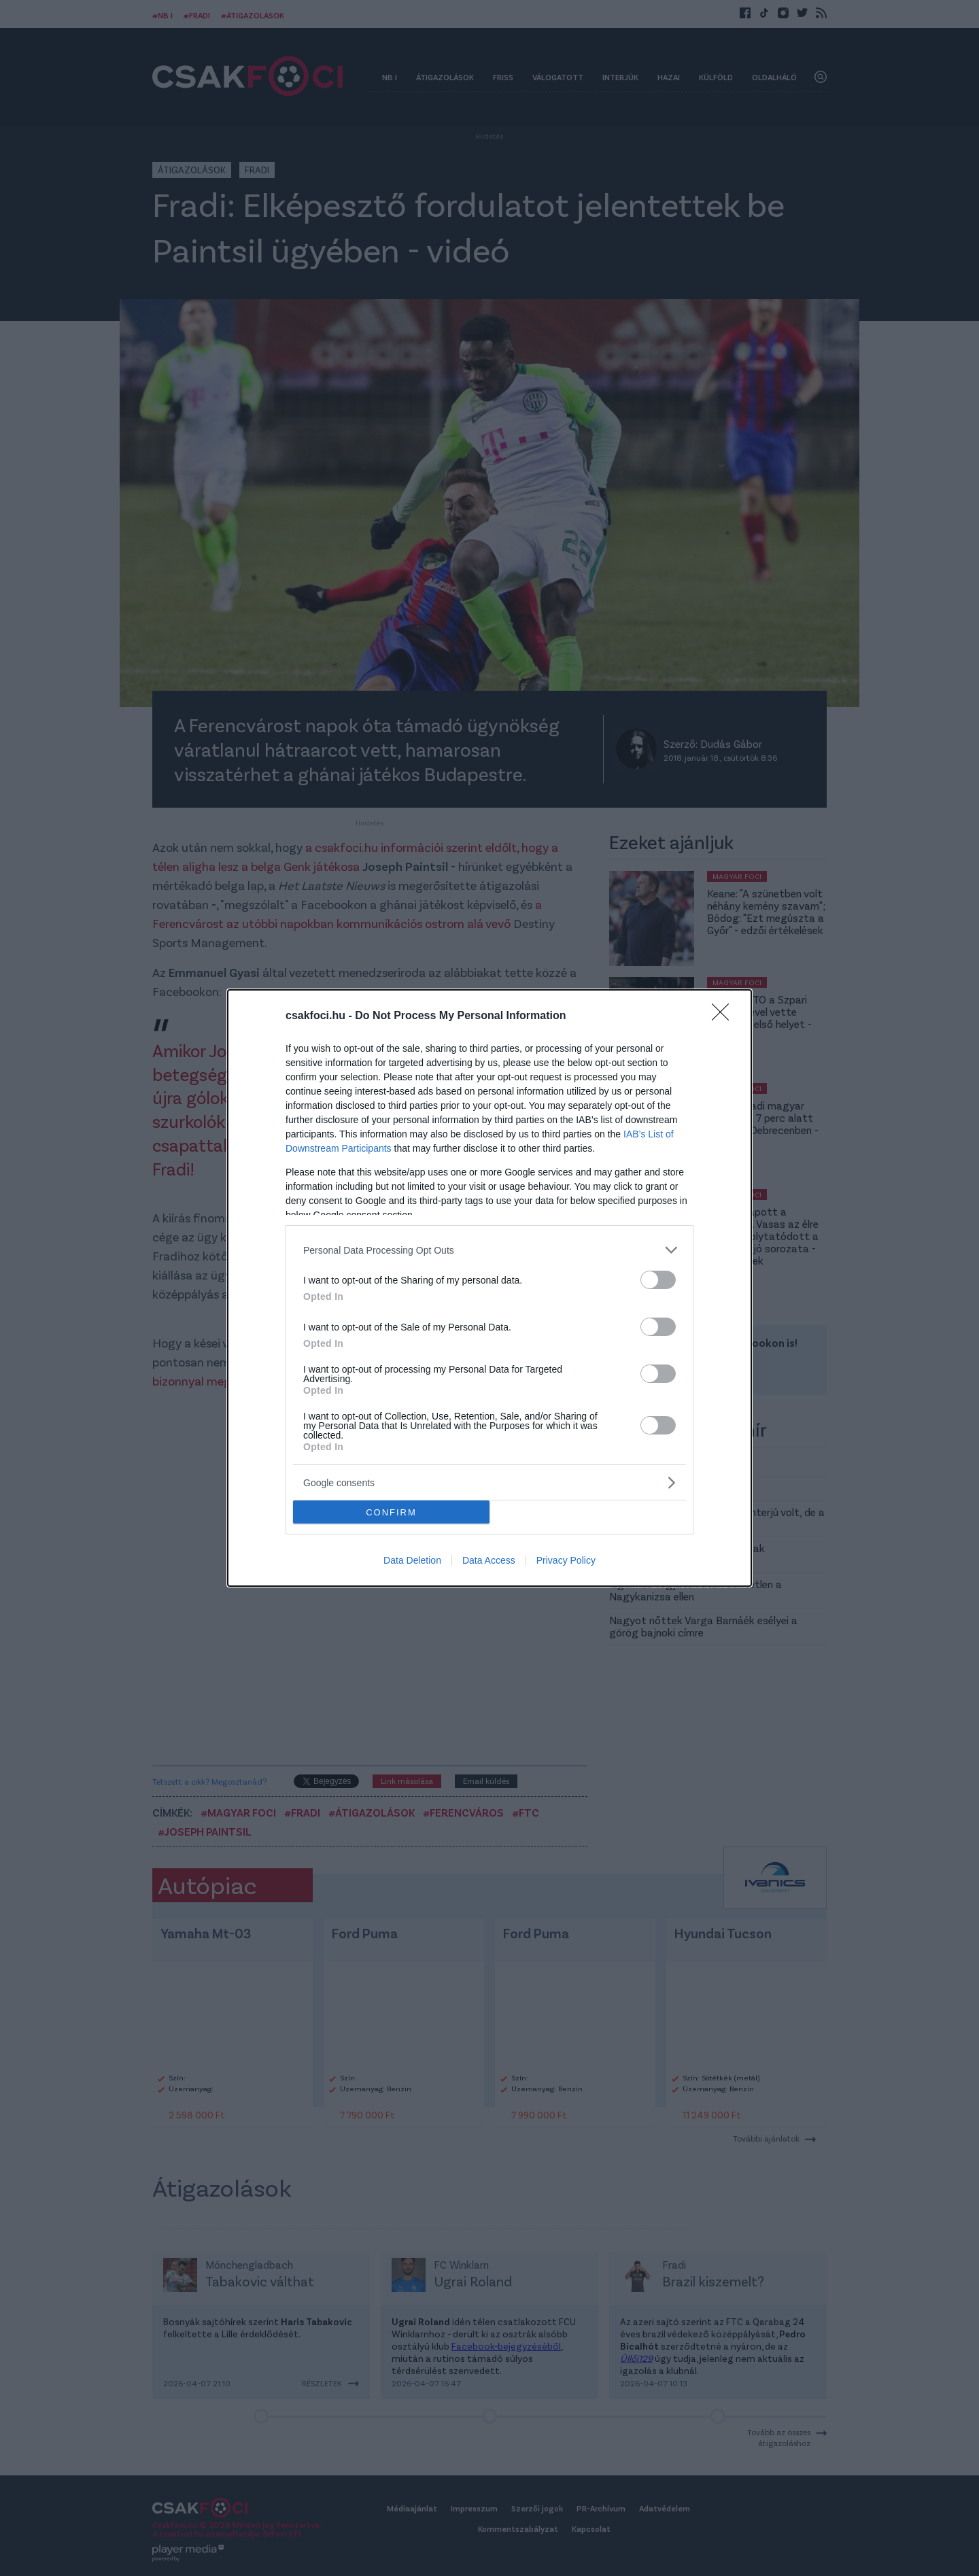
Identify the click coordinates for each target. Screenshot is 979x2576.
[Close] (725, 1016)
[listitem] (489, 1250)
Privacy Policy (566, 1560)
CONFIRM (391, 1512)
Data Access (488, 1560)
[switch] (658, 1280)
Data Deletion (412, 1560)
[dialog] (489, 1288)
